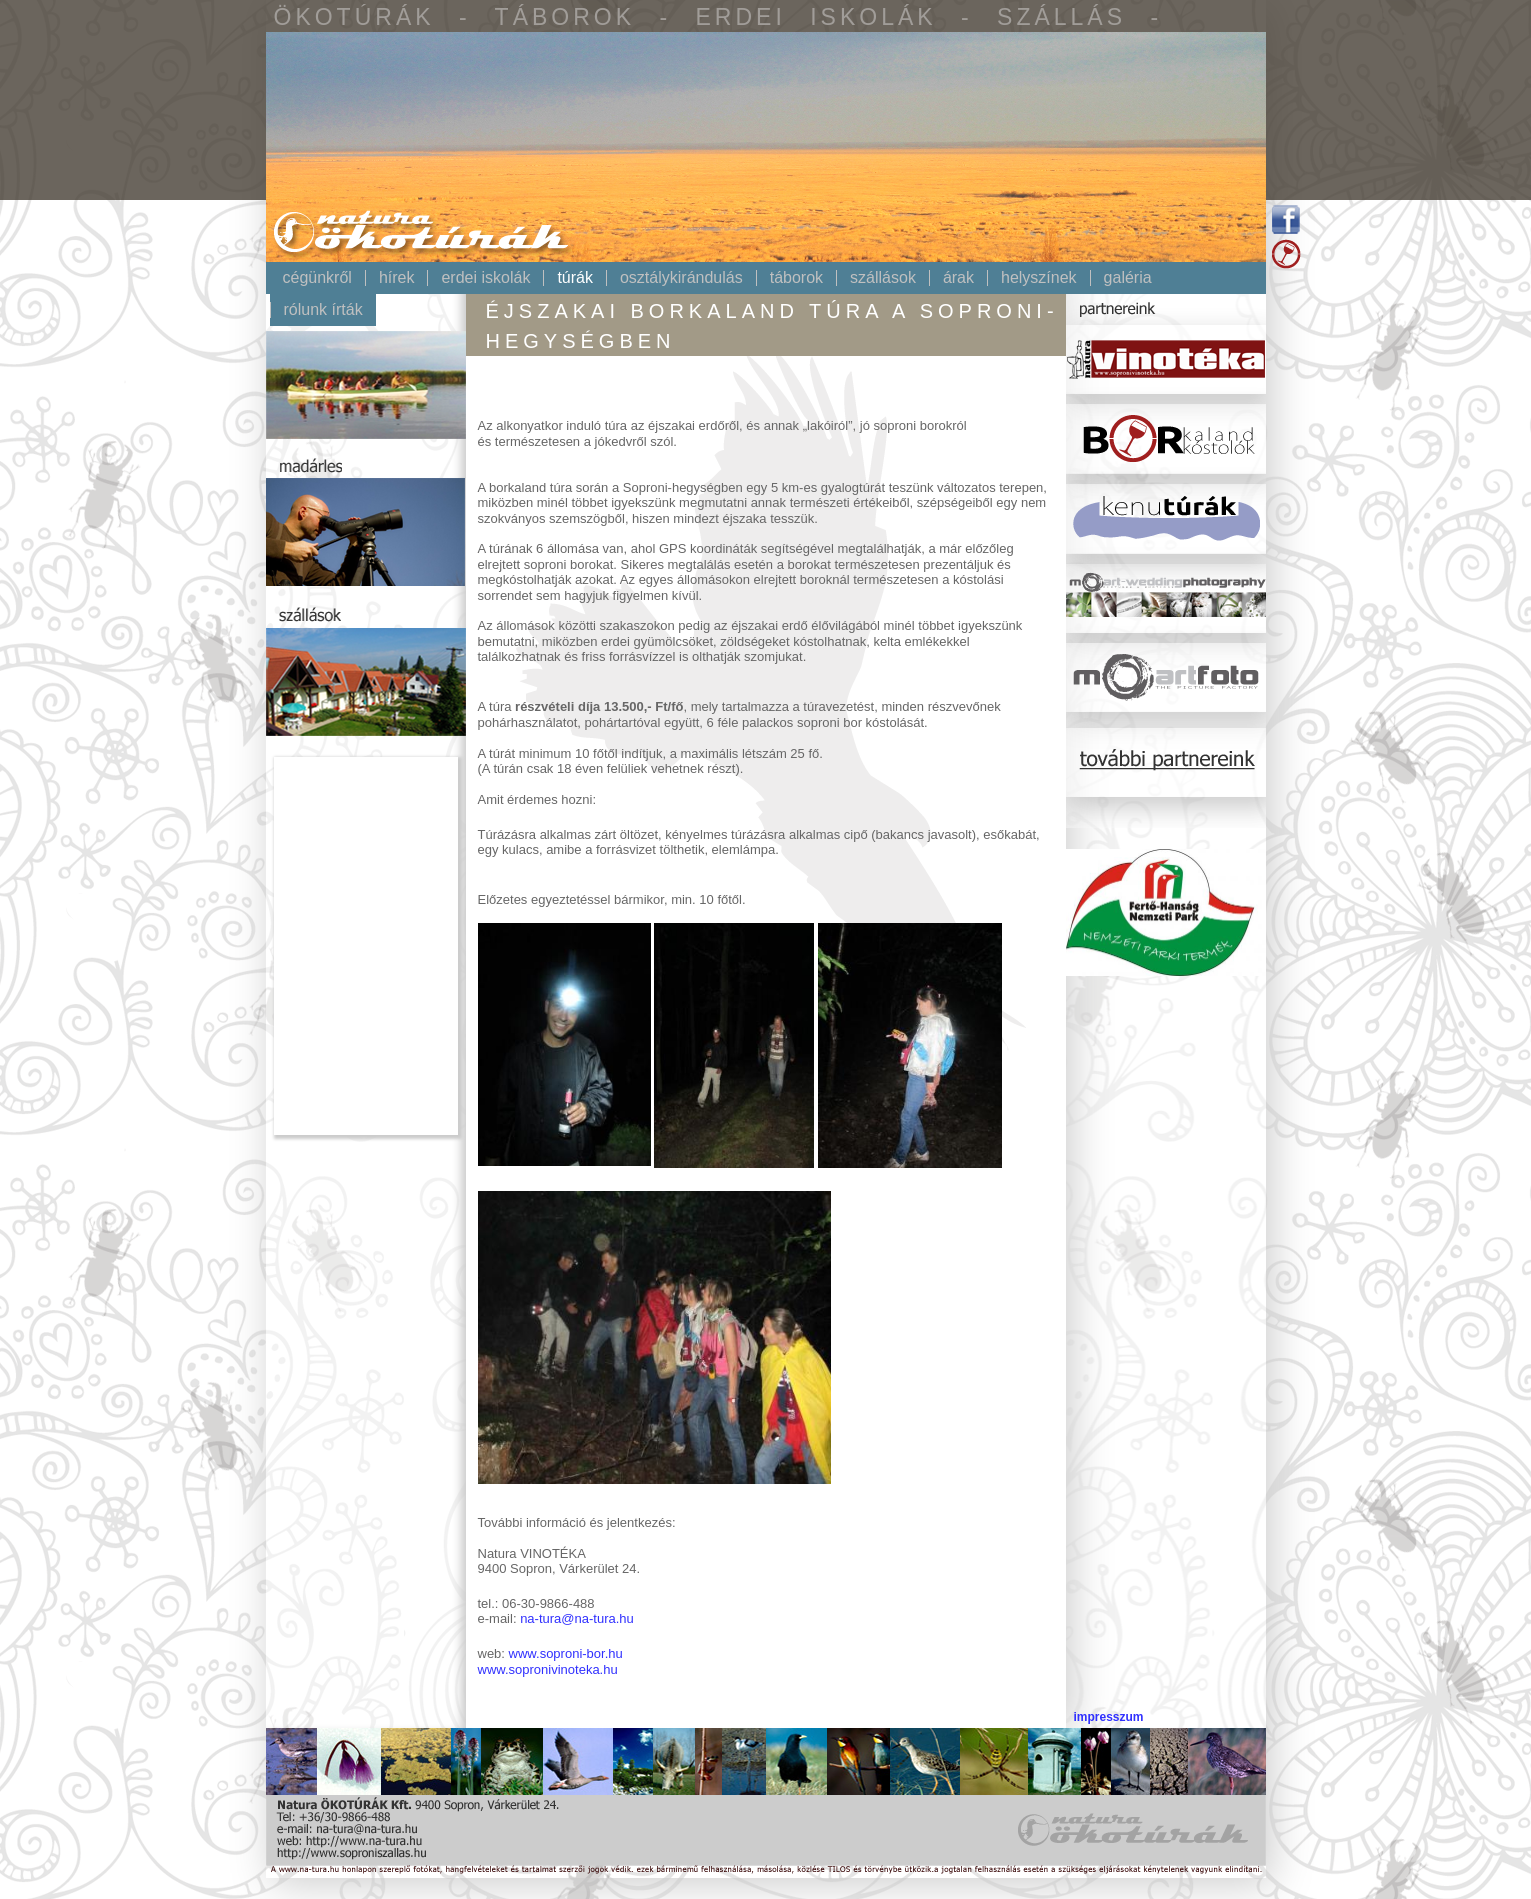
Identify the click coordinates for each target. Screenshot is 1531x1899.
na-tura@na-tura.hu (577, 1618)
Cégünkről (317, 278)
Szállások (883, 278)
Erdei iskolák (485, 278)
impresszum (1108, 1717)
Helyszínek (1039, 278)
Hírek (397, 278)
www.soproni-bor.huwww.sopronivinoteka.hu (550, 1661)
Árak (958, 278)
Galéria (1128, 278)
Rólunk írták (323, 310)
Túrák (575, 278)
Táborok (796, 278)
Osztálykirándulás (681, 278)
